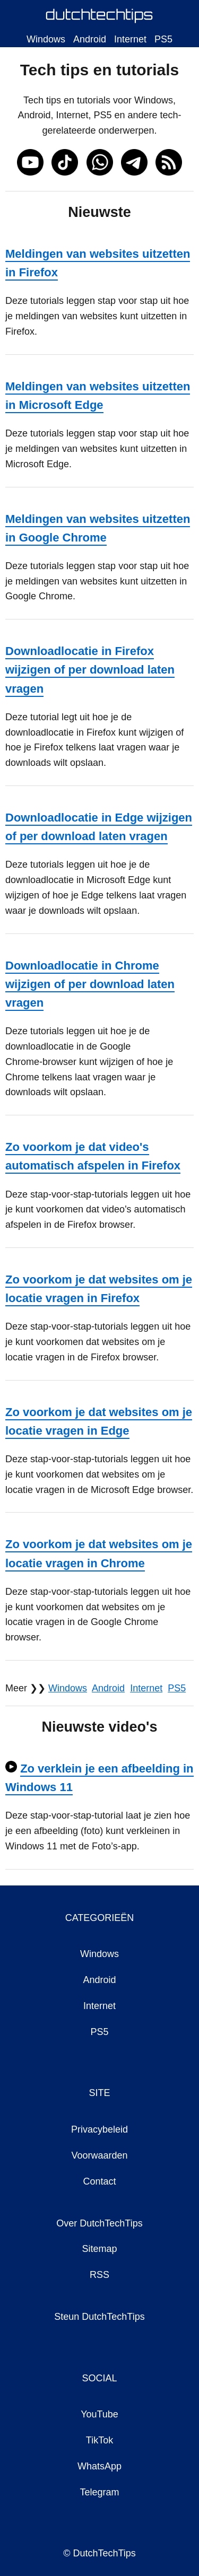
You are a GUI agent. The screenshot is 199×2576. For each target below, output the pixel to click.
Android (89, 39)
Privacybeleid (99, 2129)
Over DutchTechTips (99, 2223)
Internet (130, 39)
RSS (99, 2274)
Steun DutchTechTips (99, 2316)
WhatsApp (99, 2466)
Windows (46, 39)
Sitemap (99, 2248)
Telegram (99, 2492)
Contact (99, 2181)
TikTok (99, 2440)
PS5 (163, 39)
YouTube (99, 2414)
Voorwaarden (99, 2155)
